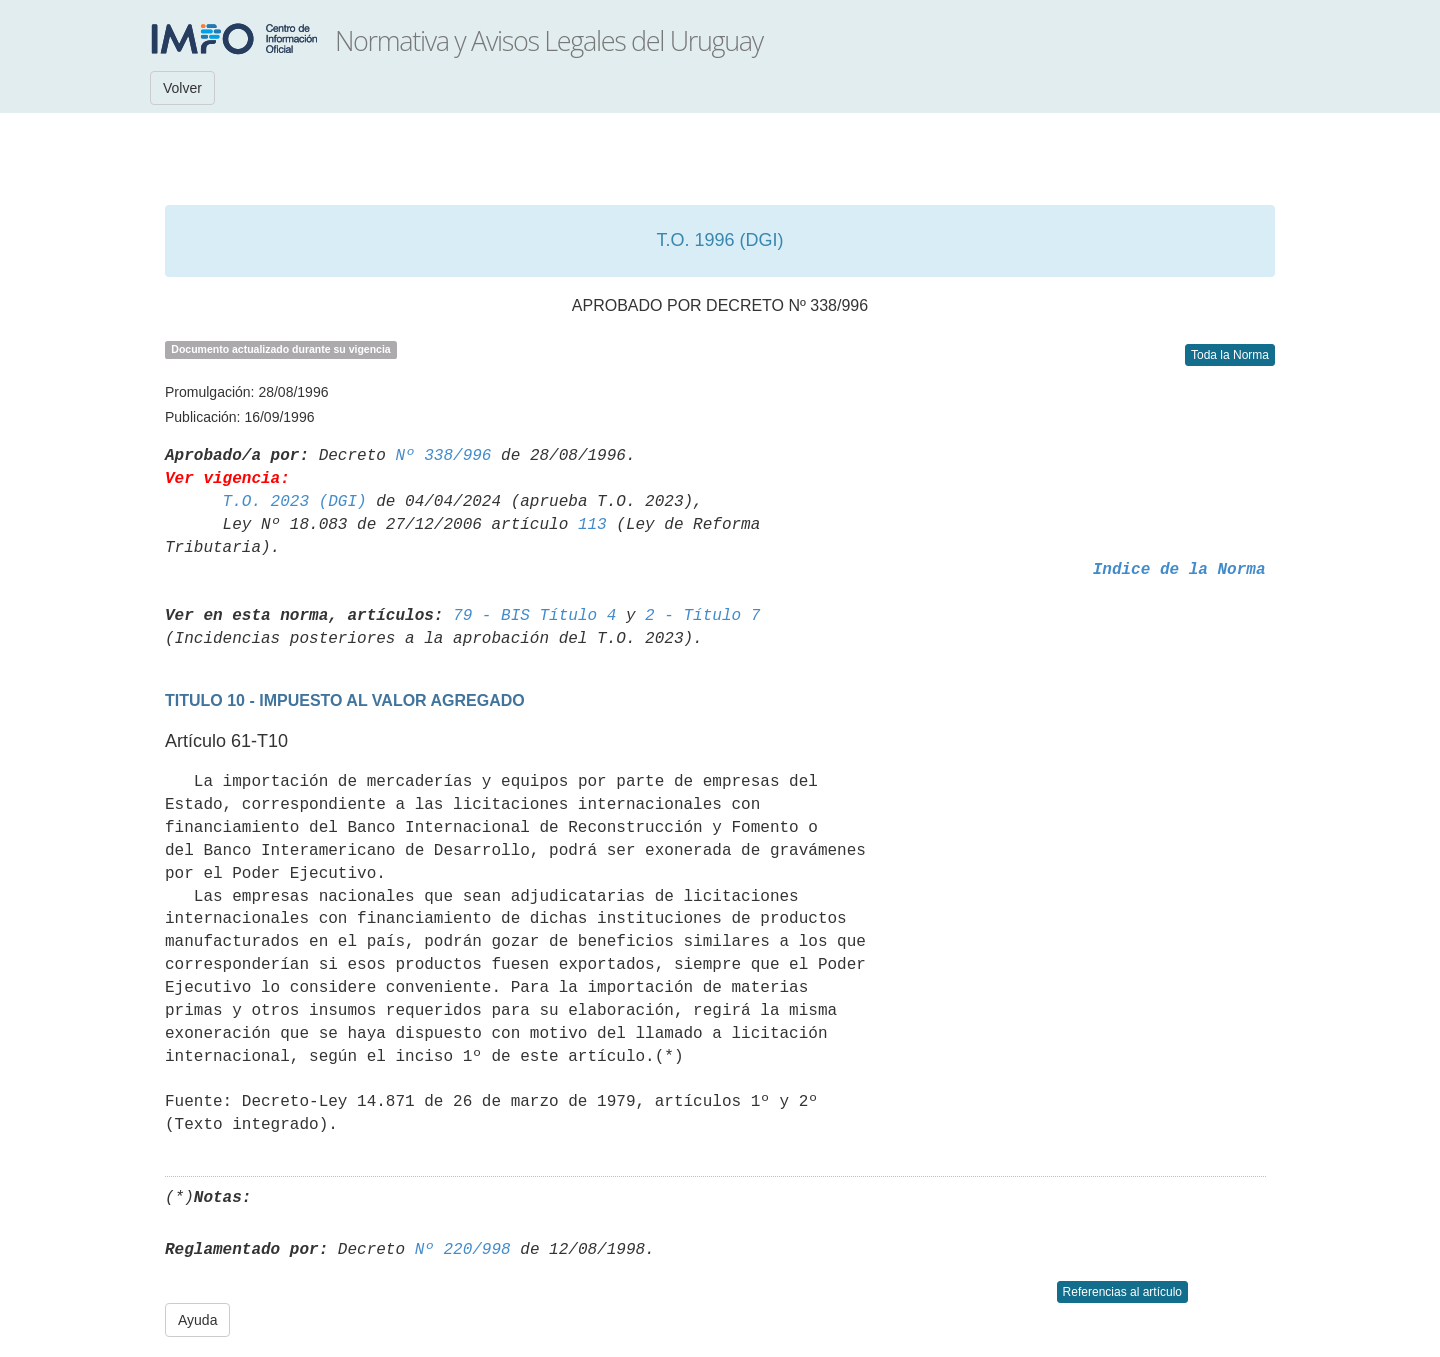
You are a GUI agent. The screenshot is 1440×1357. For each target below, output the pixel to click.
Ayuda (197, 1320)
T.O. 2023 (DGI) (295, 502)
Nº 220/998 (463, 1250)
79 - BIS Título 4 (534, 616)
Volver (182, 88)
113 (592, 525)
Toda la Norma (1230, 355)
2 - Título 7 (702, 616)
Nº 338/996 (443, 456)
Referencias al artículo (1122, 1292)
